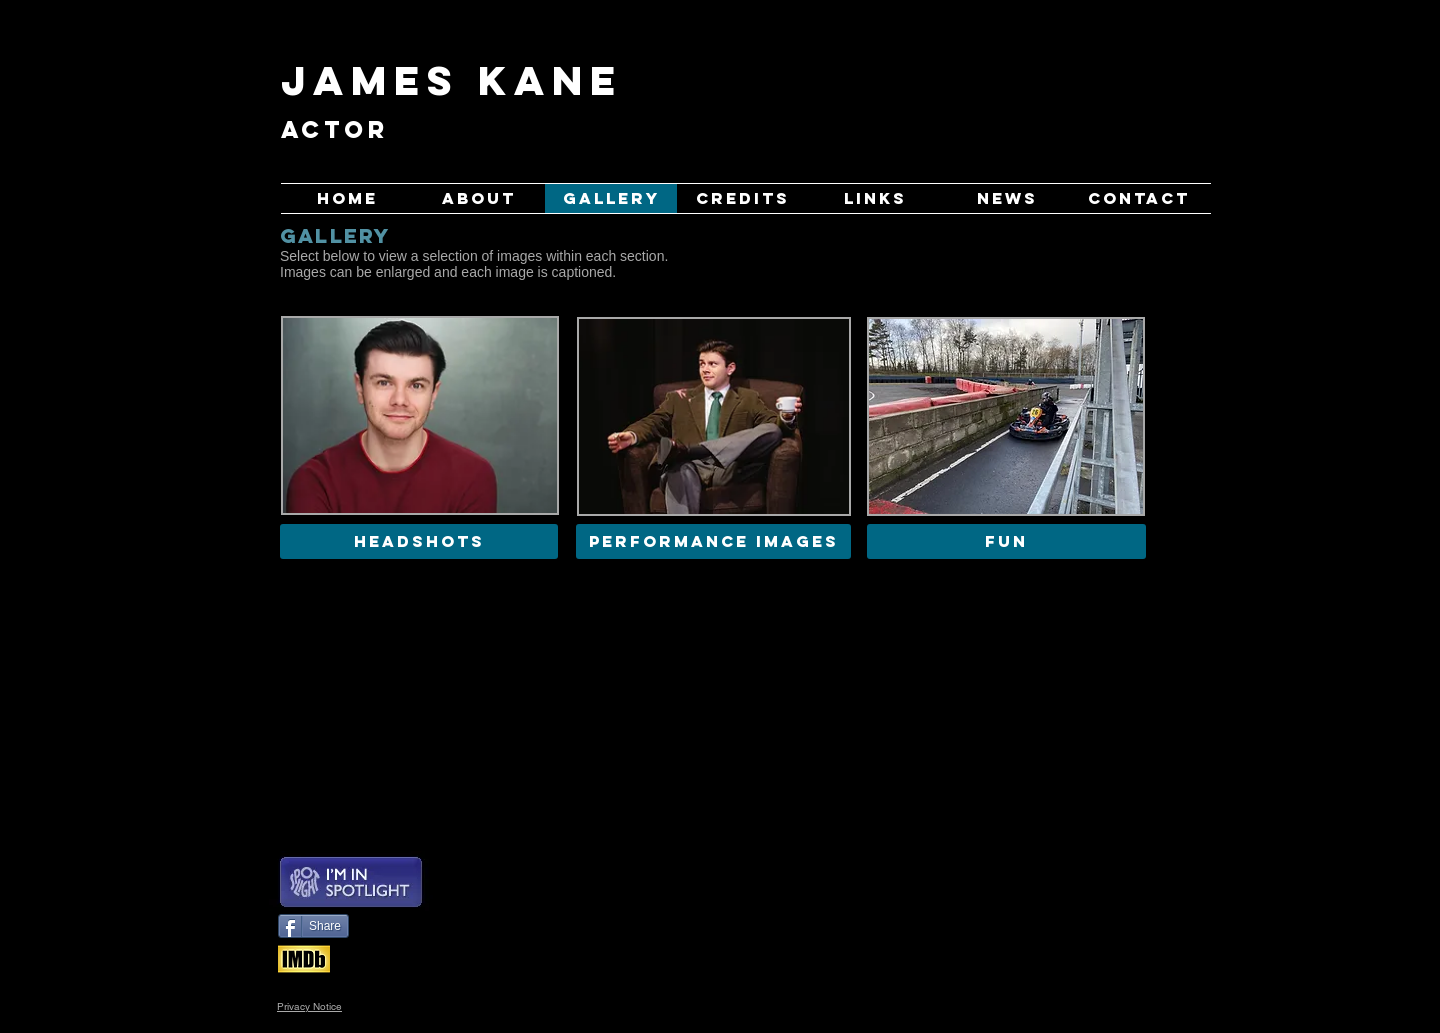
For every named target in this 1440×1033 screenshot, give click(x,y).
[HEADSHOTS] (419, 541)
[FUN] (1006, 541)
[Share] (313, 926)
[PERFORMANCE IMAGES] (713, 541)
